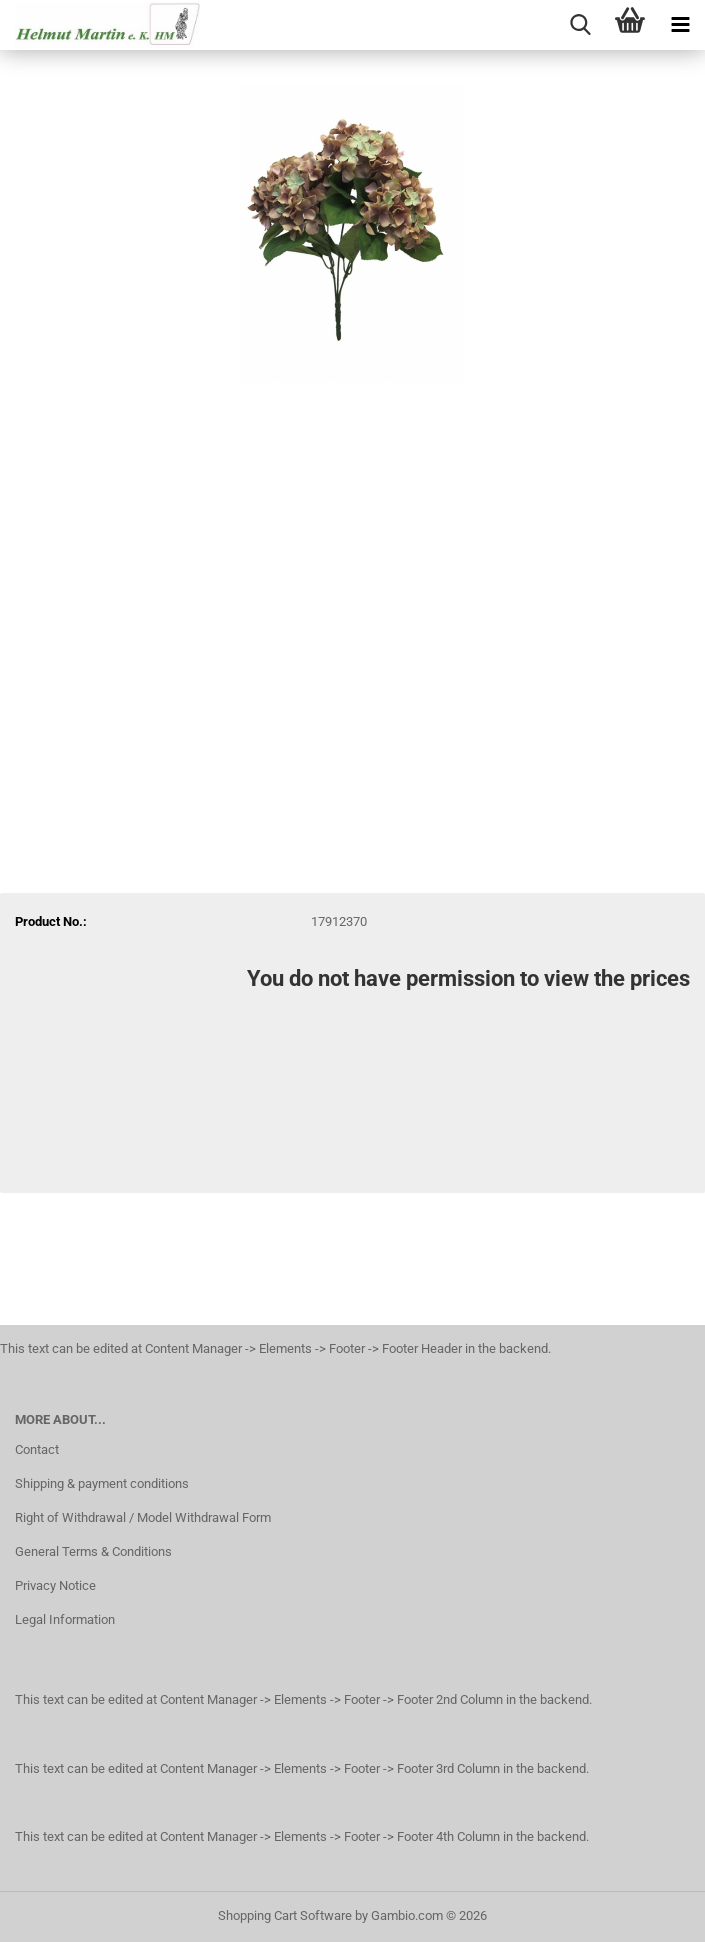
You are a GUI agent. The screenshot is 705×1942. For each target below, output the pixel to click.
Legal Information (65, 1619)
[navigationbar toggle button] (680, 25)
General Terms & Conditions (93, 1551)
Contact (37, 1449)
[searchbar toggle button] (580, 25)
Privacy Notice (55, 1585)
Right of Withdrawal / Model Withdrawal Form (143, 1517)
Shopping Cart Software (285, 1915)
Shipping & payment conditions (102, 1483)
